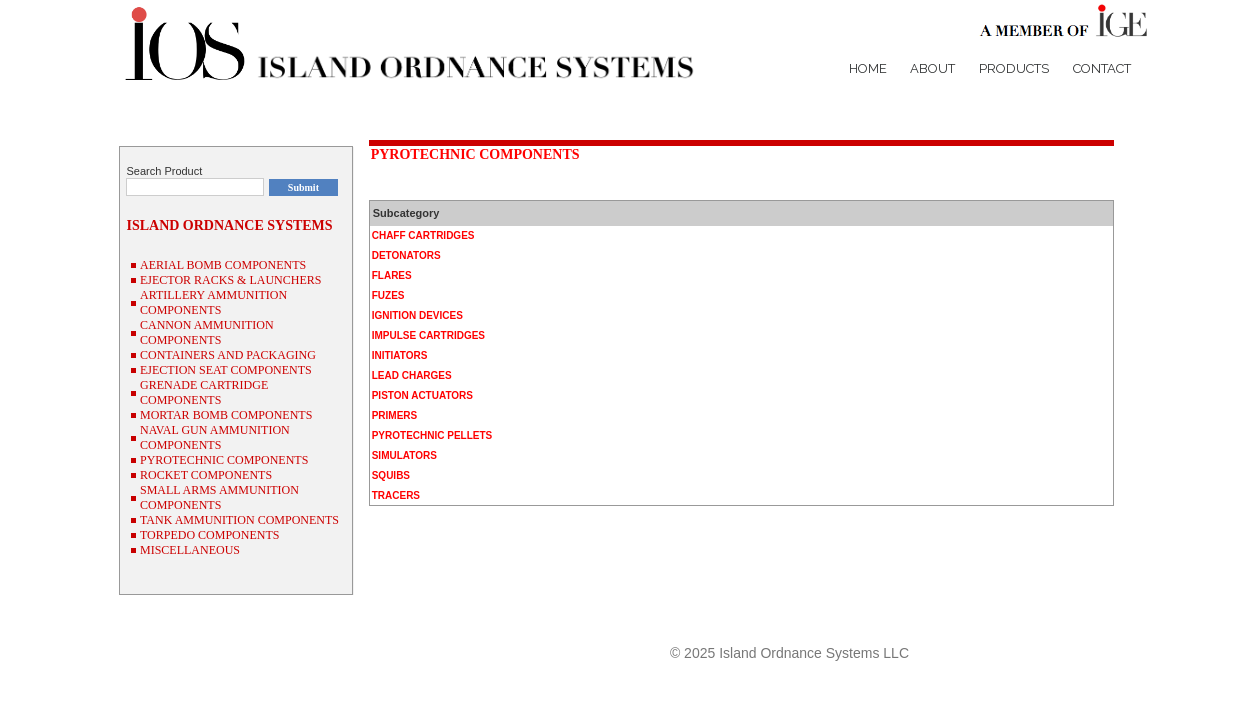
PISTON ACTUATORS (422, 395)
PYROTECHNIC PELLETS (432, 435)
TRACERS (396, 495)
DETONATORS (406, 255)
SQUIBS (391, 475)
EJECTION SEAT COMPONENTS (226, 370)
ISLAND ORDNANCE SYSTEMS (229, 225)
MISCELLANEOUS (190, 550)
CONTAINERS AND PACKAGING (228, 355)
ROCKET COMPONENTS (206, 475)
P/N (1062, 617)
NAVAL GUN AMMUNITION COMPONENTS (215, 437)
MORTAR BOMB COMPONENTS (226, 415)
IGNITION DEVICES (417, 315)
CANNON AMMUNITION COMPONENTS (207, 332)
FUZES (388, 295)
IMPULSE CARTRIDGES (428, 335)
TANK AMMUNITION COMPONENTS (239, 520)
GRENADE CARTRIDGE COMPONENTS (204, 392)
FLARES (392, 275)
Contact (1102, 68)
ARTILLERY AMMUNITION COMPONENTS (213, 302)
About (932, 68)
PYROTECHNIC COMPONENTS (475, 154)
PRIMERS (395, 415)
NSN (1098, 617)
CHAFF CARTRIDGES (423, 235)
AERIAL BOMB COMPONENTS (223, 265)
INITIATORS (400, 355)
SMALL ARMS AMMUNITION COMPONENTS (219, 497)
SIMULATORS (404, 455)
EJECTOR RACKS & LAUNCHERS (230, 280)
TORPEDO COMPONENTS (209, 535)
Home (868, 68)
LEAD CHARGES (412, 375)
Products (1014, 68)
